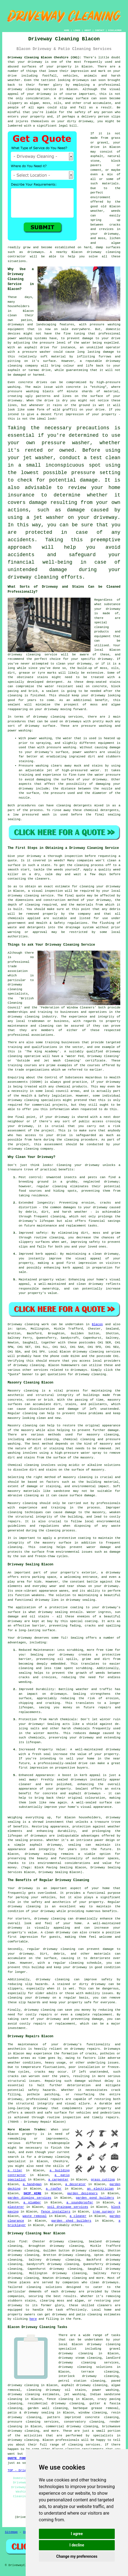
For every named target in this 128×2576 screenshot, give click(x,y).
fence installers (55, 2211)
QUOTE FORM (17, 2458)
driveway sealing (41, 1854)
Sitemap (11, 2532)
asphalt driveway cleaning (85, 2385)
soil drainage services (67, 2207)
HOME (66, 30)
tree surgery (104, 2211)
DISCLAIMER (114, 30)
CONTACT (99, 30)
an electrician (100, 2188)
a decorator (75, 2184)
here (33, 2319)
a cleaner (78, 2216)
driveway (35, 62)
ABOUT (87, 30)
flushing (107, 923)
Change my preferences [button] (76, 2556)
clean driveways (104, 2282)
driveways (16, 324)
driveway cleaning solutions (85, 2367)
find (22, 2241)
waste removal (35, 2216)
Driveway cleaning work (28, 1324)
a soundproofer (79, 2202)
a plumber (32, 2202)
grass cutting (102, 2179)
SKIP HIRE (32, 2193)
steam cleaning (88, 2358)
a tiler (15, 2170)
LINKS (76, 30)
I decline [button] (77, 2545)
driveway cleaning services (58, 716)
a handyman (32, 2184)
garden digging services (29, 2198)
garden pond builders (95, 2198)
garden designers (82, 2193)
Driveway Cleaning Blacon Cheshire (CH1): (45, 57)
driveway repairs (85, 2049)
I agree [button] (77, 2533)
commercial (41, 1105)
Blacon (97, 1324)
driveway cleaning (24, 89)
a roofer (54, 2188)
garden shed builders (71, 2220)
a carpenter (58, 2179)
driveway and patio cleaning (77, 2314)
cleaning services (84, 2444)
